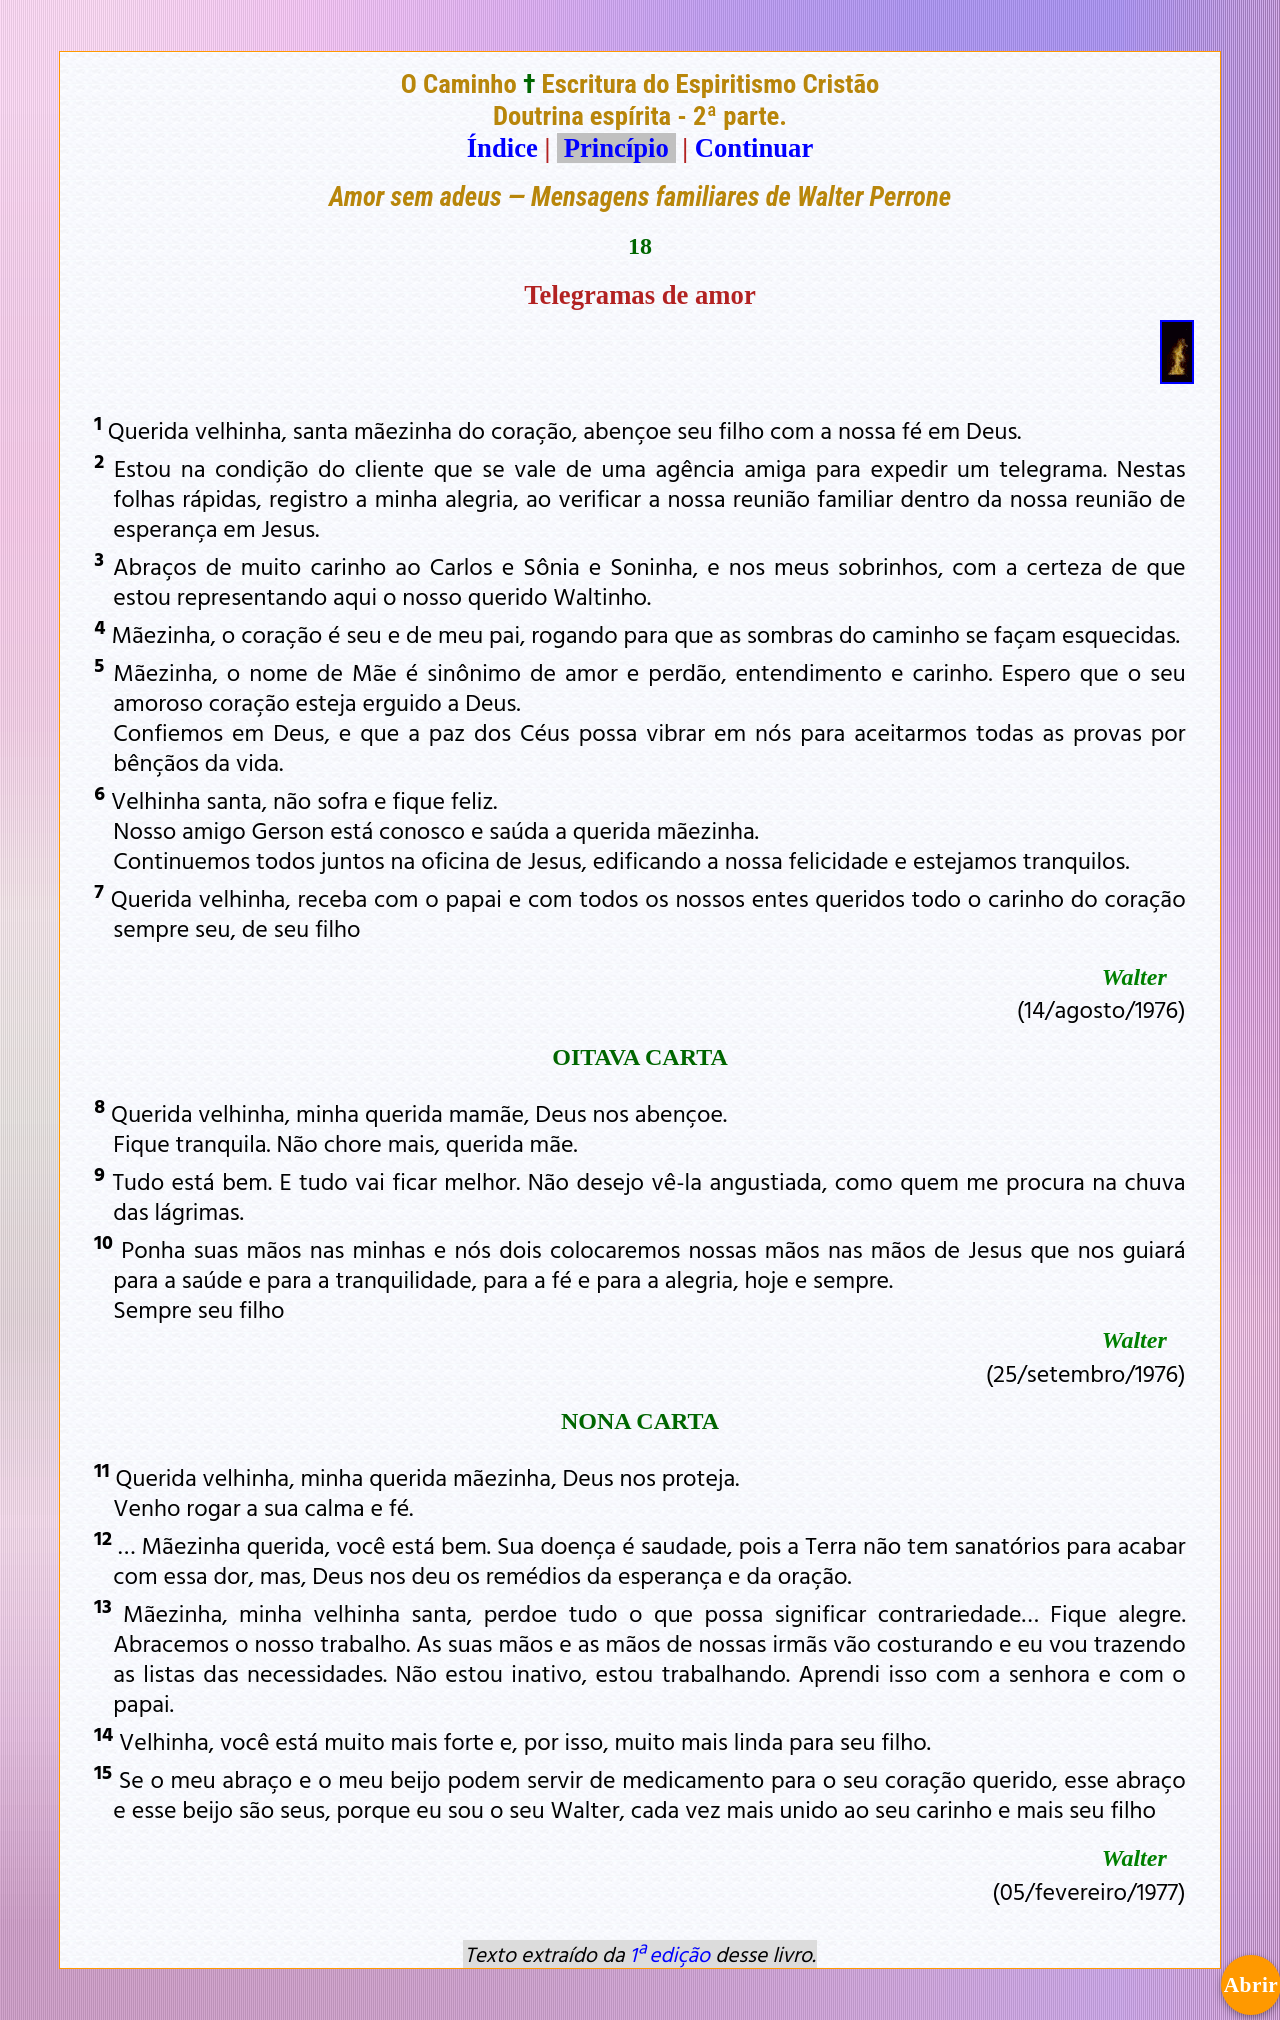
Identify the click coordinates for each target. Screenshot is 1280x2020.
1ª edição (670, 1954)
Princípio (616, 148)
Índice (502, 148)
